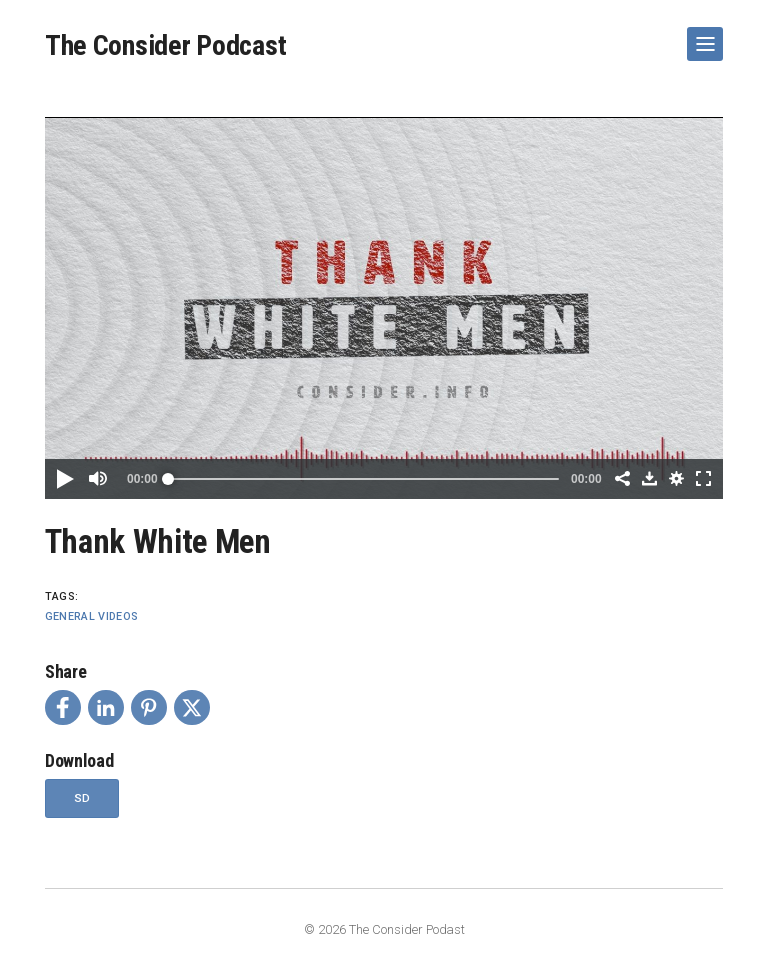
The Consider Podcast (165, 45)
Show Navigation (701, 36)
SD (82, 798)
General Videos (92, 616)
